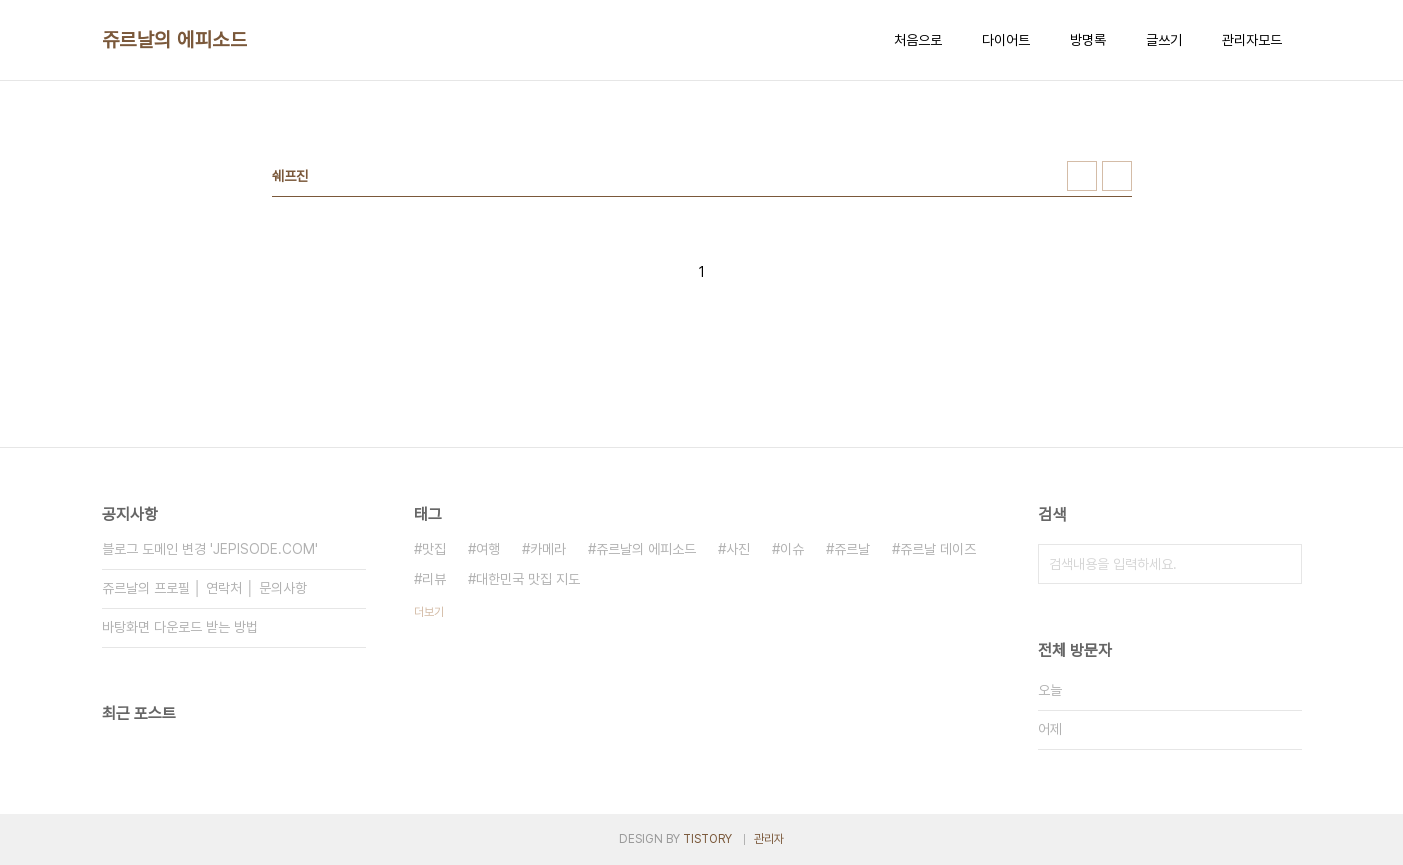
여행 (488, 549)
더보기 (429, 612)
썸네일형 (1082, 176)
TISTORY (707, 839)
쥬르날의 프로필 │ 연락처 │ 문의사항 (205, 588)
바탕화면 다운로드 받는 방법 (180, 627)
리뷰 (434, 579)
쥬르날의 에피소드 (175, 40)
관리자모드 (1252, 40)
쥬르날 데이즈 (938, 549)
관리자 (769, 839)
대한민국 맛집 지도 (528, 579)
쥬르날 (852, 549)
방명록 (1088, 40)
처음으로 (918, 40)
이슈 (792, 549)
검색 (1282, 564)
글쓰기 (1164, 40)
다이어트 (1006, 40)
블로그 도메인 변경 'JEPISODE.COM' (210, 549)
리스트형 (1117, 176)
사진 (738, 549)
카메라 (548, 549)
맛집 (434, 549)
